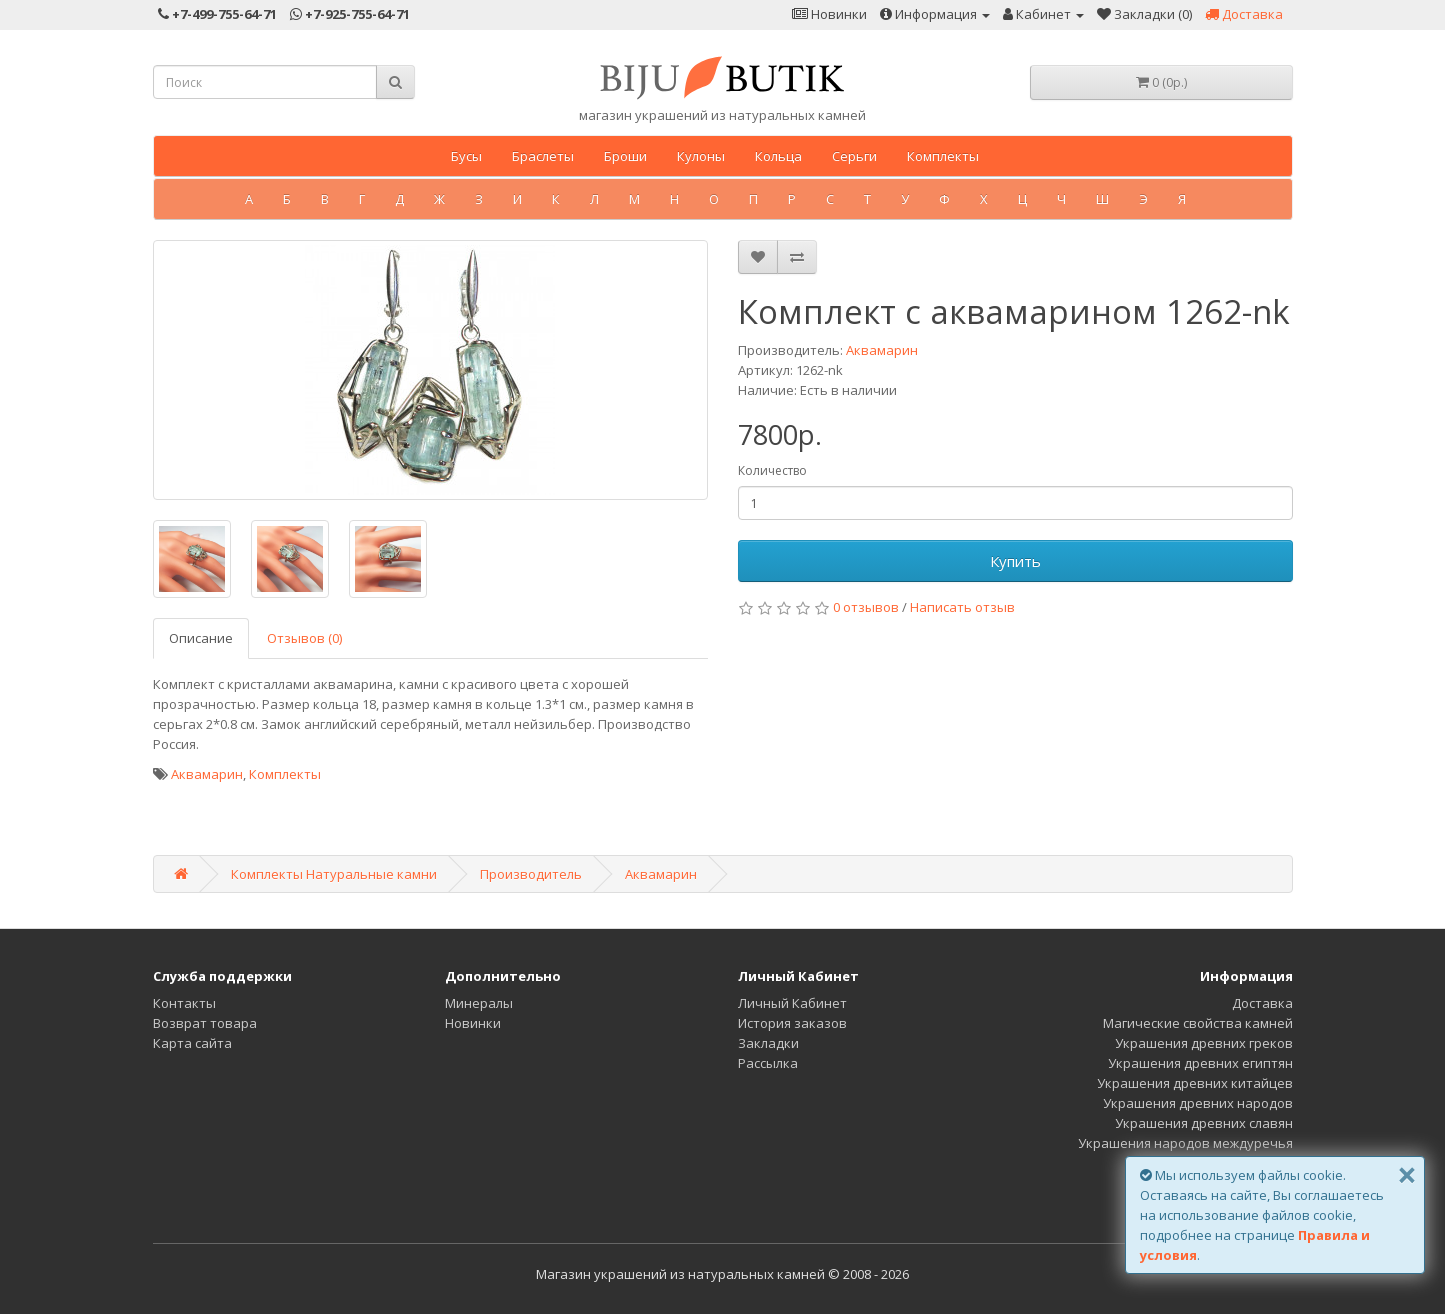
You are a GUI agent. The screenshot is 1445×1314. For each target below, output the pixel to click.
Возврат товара (205, 1023)
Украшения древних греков (1204, 1043)
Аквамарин (882, 350)
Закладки (768, 1043)
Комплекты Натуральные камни (334, 874)
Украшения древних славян (1204, 1123)
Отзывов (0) (304, 638)
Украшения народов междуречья (1185, 1143)
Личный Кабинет (792, 1003)
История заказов (792, 1023)
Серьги (854, 156)
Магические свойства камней (1198, 1023)
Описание (201, 638)
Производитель (531, 874)
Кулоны (701, 156)
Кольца (778, 156)
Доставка (1262, 1003)
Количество (772, 470)
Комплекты (943, 156)
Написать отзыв (962, 607)
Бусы (466, 156)
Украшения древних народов (1198, 1103)
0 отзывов (866, 607)
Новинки (473, 1023)
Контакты (184, 1003)
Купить (1015, 561)
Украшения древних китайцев (1195, 1083)
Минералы (479, 1003)
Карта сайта (192, 1043)
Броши (625, 156)
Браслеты (543, 156)
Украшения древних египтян (1200, 1063)
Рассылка (768, 1063)
